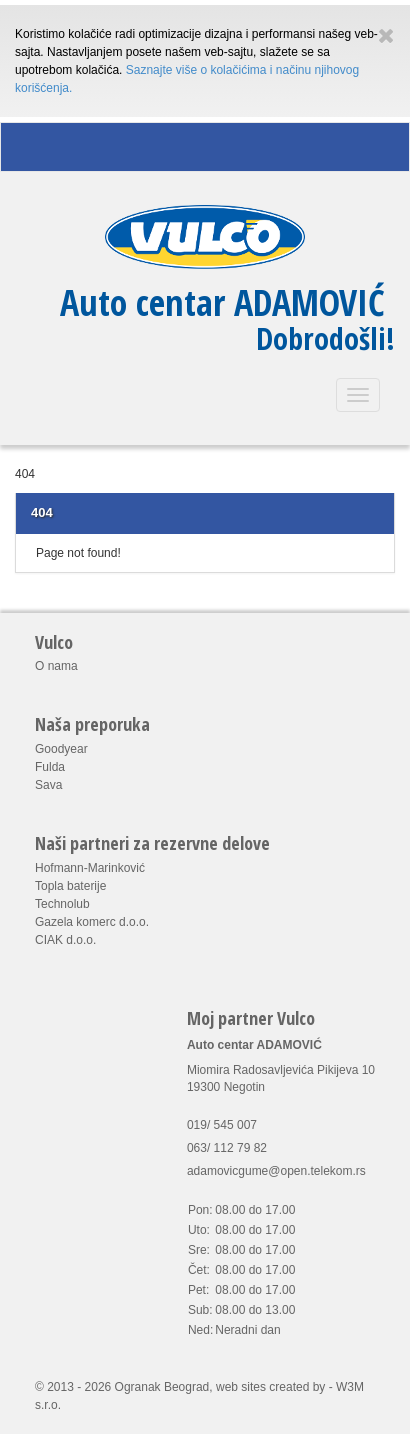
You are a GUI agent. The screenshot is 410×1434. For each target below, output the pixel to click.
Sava (48, 785)
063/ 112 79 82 (227, 1148)
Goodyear (61, 749)
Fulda (50, 767)
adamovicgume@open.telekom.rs (276, 1171)
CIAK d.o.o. (65, 940)
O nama (56, 666)
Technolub (62, 904)
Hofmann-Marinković (90, 868)
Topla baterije (70, 886)
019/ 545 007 (222, 1125)
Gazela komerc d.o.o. (92, 922)
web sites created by (270, 1387)
